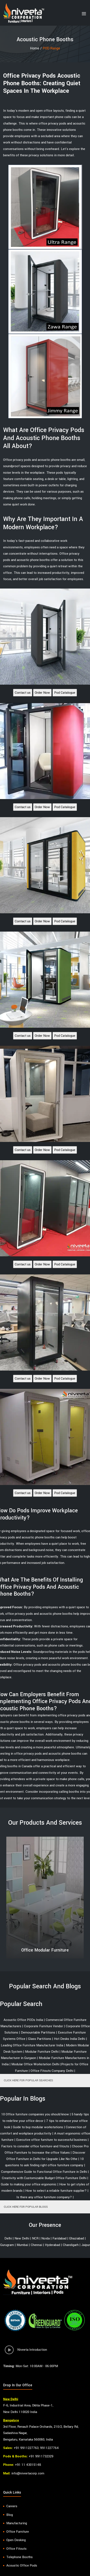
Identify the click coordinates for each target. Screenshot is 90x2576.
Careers (11, 2506)
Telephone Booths (19, 2557)
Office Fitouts (16, 2548)
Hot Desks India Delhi (69, 2038)
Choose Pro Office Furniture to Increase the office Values (47, 2149)
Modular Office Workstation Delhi (35, 2064)
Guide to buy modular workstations (38, 2127)
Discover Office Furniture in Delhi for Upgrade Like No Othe (45, 2155)
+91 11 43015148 (28, 2464)
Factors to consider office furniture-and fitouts (35, 2146)
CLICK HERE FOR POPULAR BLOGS (26, 2207)
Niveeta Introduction (25, 2350)
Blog (9, 2514)
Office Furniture (17, 2531)
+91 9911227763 (26, 2448)
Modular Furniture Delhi (42, 2051)
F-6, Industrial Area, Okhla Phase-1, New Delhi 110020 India (28, 2408)
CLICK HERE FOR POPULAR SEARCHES (28, 2080)
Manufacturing (16, 2523)
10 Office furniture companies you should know (35, 2114)
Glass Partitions (39, 2038)
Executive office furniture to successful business (51, 2139)
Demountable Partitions (38, 2032)
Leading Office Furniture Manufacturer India (32, 2045)
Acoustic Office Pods (21, 2565)
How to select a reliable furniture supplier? (56, 2190)
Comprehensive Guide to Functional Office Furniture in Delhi (44, 2171)
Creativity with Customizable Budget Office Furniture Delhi (44, 2178)
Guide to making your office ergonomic (28, 2184)
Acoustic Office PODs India (23, 2020)
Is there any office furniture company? (44, 2197)
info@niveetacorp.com (27, 2473)
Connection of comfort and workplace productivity (43, 2130)
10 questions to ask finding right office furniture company (44, 2162)
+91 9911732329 (41, 2456)
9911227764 (49, 2448)
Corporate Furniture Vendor (43, 2026)
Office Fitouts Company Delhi (52, 2070)
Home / (36, 48)
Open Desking (16, 2540)
